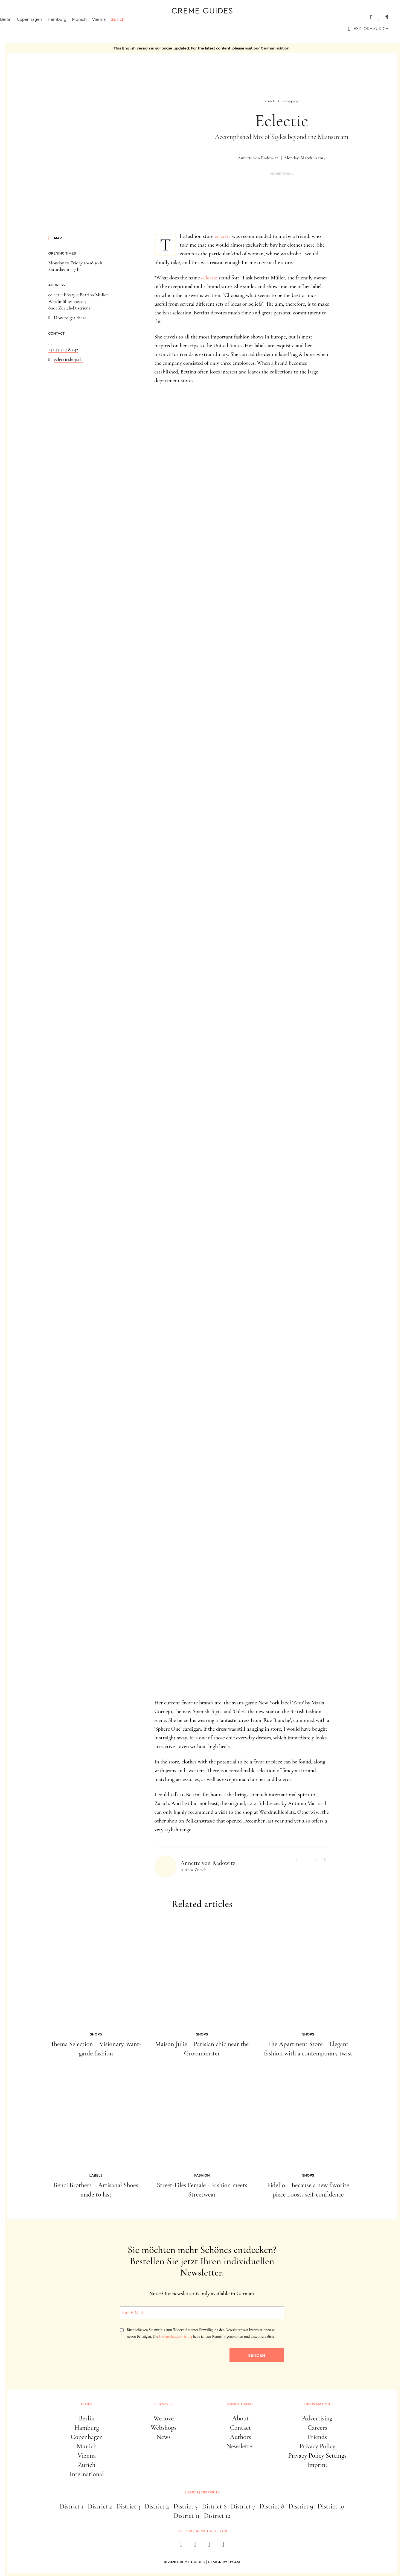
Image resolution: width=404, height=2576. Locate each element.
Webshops (164, 2428)
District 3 (128, 2506)
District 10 (331, 2506)
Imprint (317, 2465)
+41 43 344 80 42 (63, 349)
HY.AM (234, 2562)
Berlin (21, 28)
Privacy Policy (317, 2446)
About (240, 2418)
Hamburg (72, 28)
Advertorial (281, 174)
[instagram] (195, 2546)
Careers (317, 2428)
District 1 (71, 2506)
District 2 (100, 2506)
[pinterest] (209, 2546)
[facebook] (181, 2546)
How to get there (70, 318)
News (163, 2437)
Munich (95, 28)
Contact (240, 2428)
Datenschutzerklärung (175, 2336)
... (50, 343)
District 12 (217, 2516)
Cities (22, 17)
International (87, 2474)
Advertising (317, 2418)
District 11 (186, 2516)
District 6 (214, 2506)
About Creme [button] (240, 2404)
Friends (317, 2437)
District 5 (185, 2506)
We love (163, 2418)
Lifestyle (163, 2404)
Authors (240, 2437)
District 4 (157, 2506)
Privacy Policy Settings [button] (317, 2456)
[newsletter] (223, 2546)
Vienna (114, 28)
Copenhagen (45, 28)
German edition (275, 48)
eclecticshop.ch (68, 359)
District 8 (272, 2506)
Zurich (133, 28)
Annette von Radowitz (258, 157)
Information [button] (317, 2404)
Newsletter (240, 2446)
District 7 (243, 2506)
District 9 (301, 2506)
